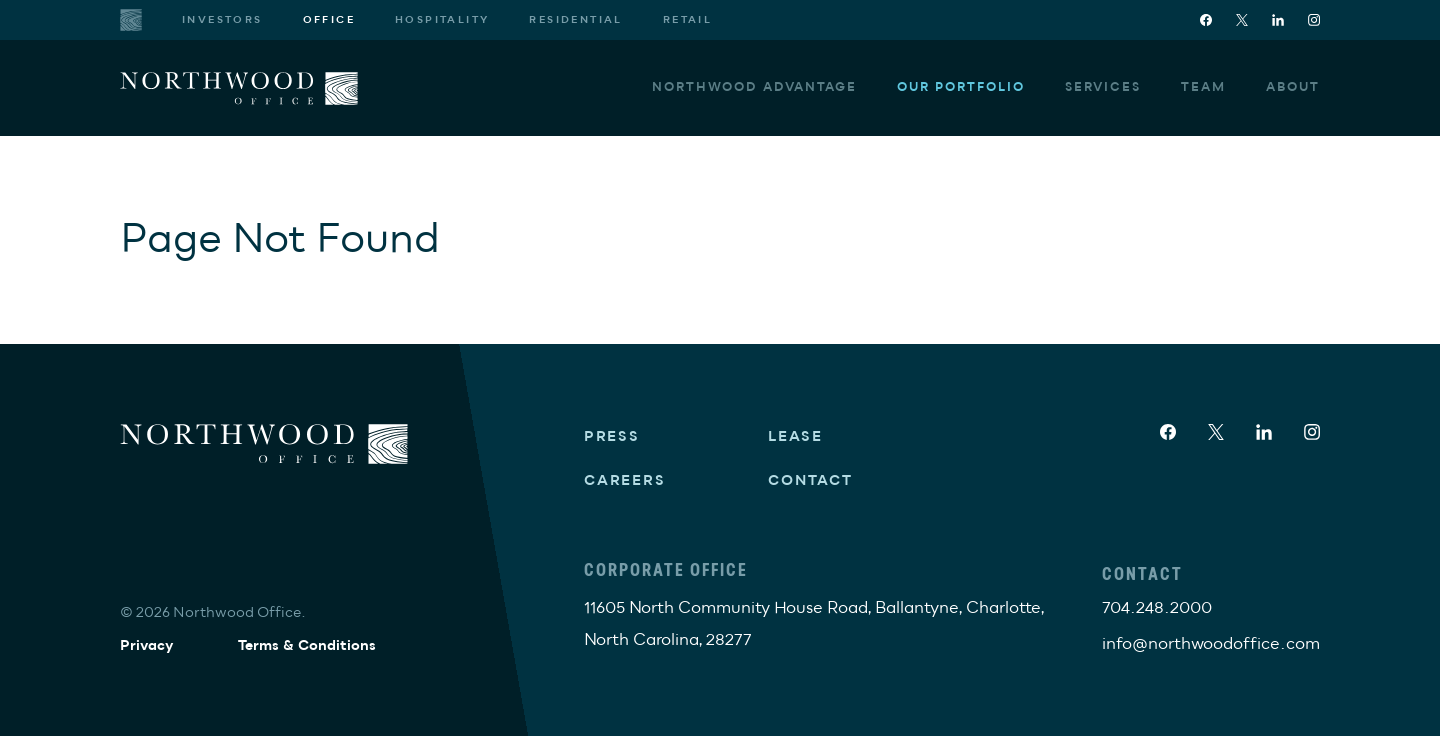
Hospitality (442, 20)
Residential (575, 20)
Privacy (147, 645)
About (1293, 87)
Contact (810, 480)
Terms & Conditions (307, 645)
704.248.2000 (1157, 608)
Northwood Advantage (754, 87)
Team (1203, 87)
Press (612, 436)
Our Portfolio (961, 87)
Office (329, 20)
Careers (625, 480)
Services (1103, 87)
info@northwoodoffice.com (1211, 644)
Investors (222, 20)
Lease (795, 436)
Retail (687, 20)
